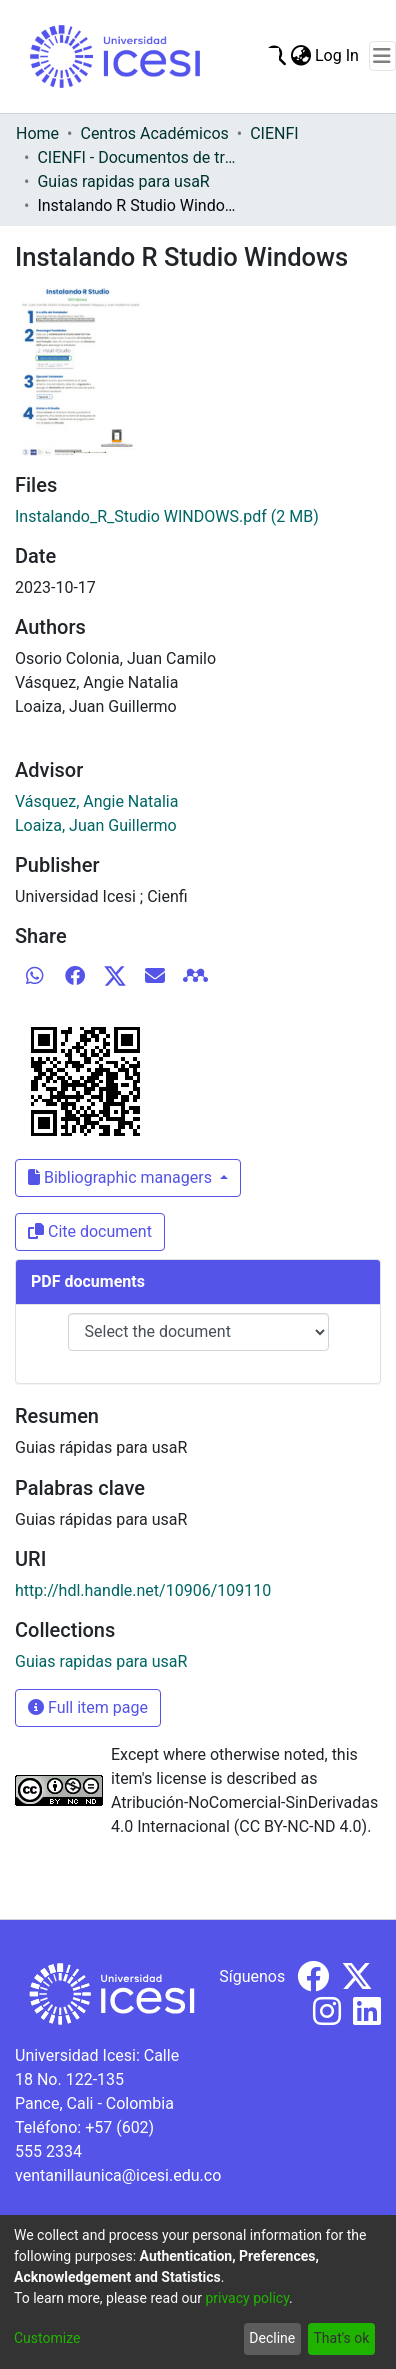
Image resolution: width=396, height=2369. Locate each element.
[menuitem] (300, 56)
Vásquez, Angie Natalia (96, 801)
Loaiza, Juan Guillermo (96, 825)
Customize (47, 2338)
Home (37, 133)
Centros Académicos (154, 133)
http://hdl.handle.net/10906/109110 (143, 1590)
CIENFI (274, 133)
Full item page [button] (88, 1707)
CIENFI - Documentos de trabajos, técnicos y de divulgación (137, 157)
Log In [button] (338, 55)
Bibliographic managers (122, 1177)
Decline (272, 2338)
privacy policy (247, 2298)
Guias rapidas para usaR (123, 181)
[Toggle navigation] (382, 56)
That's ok (341, 2338)
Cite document (90, 1231)
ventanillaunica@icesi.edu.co (118, 2175)
